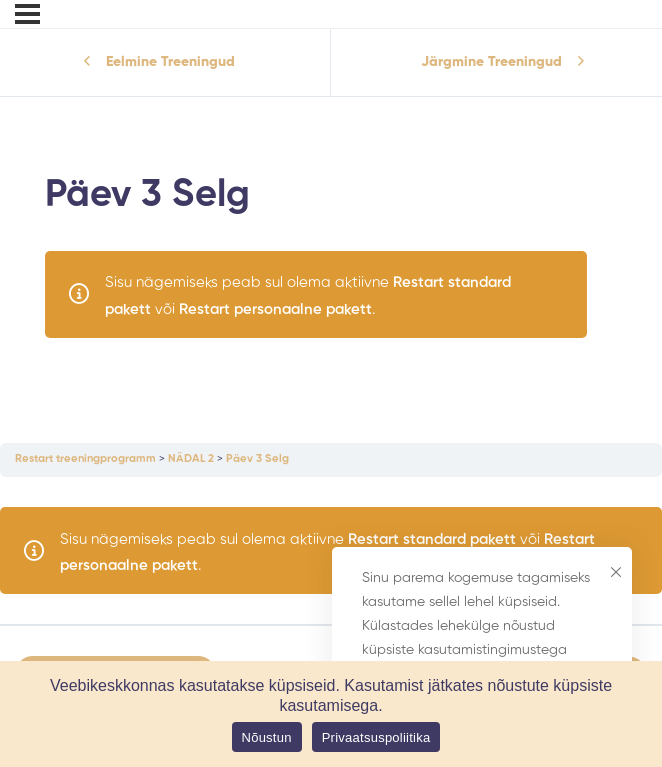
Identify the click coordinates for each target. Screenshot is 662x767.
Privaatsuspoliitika (376, 737)
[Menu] (27, 14)
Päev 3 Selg (257, 459)
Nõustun (267, 737)
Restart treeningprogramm (85, 459)
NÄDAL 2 (191, 459)
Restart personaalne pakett (275, 309)
